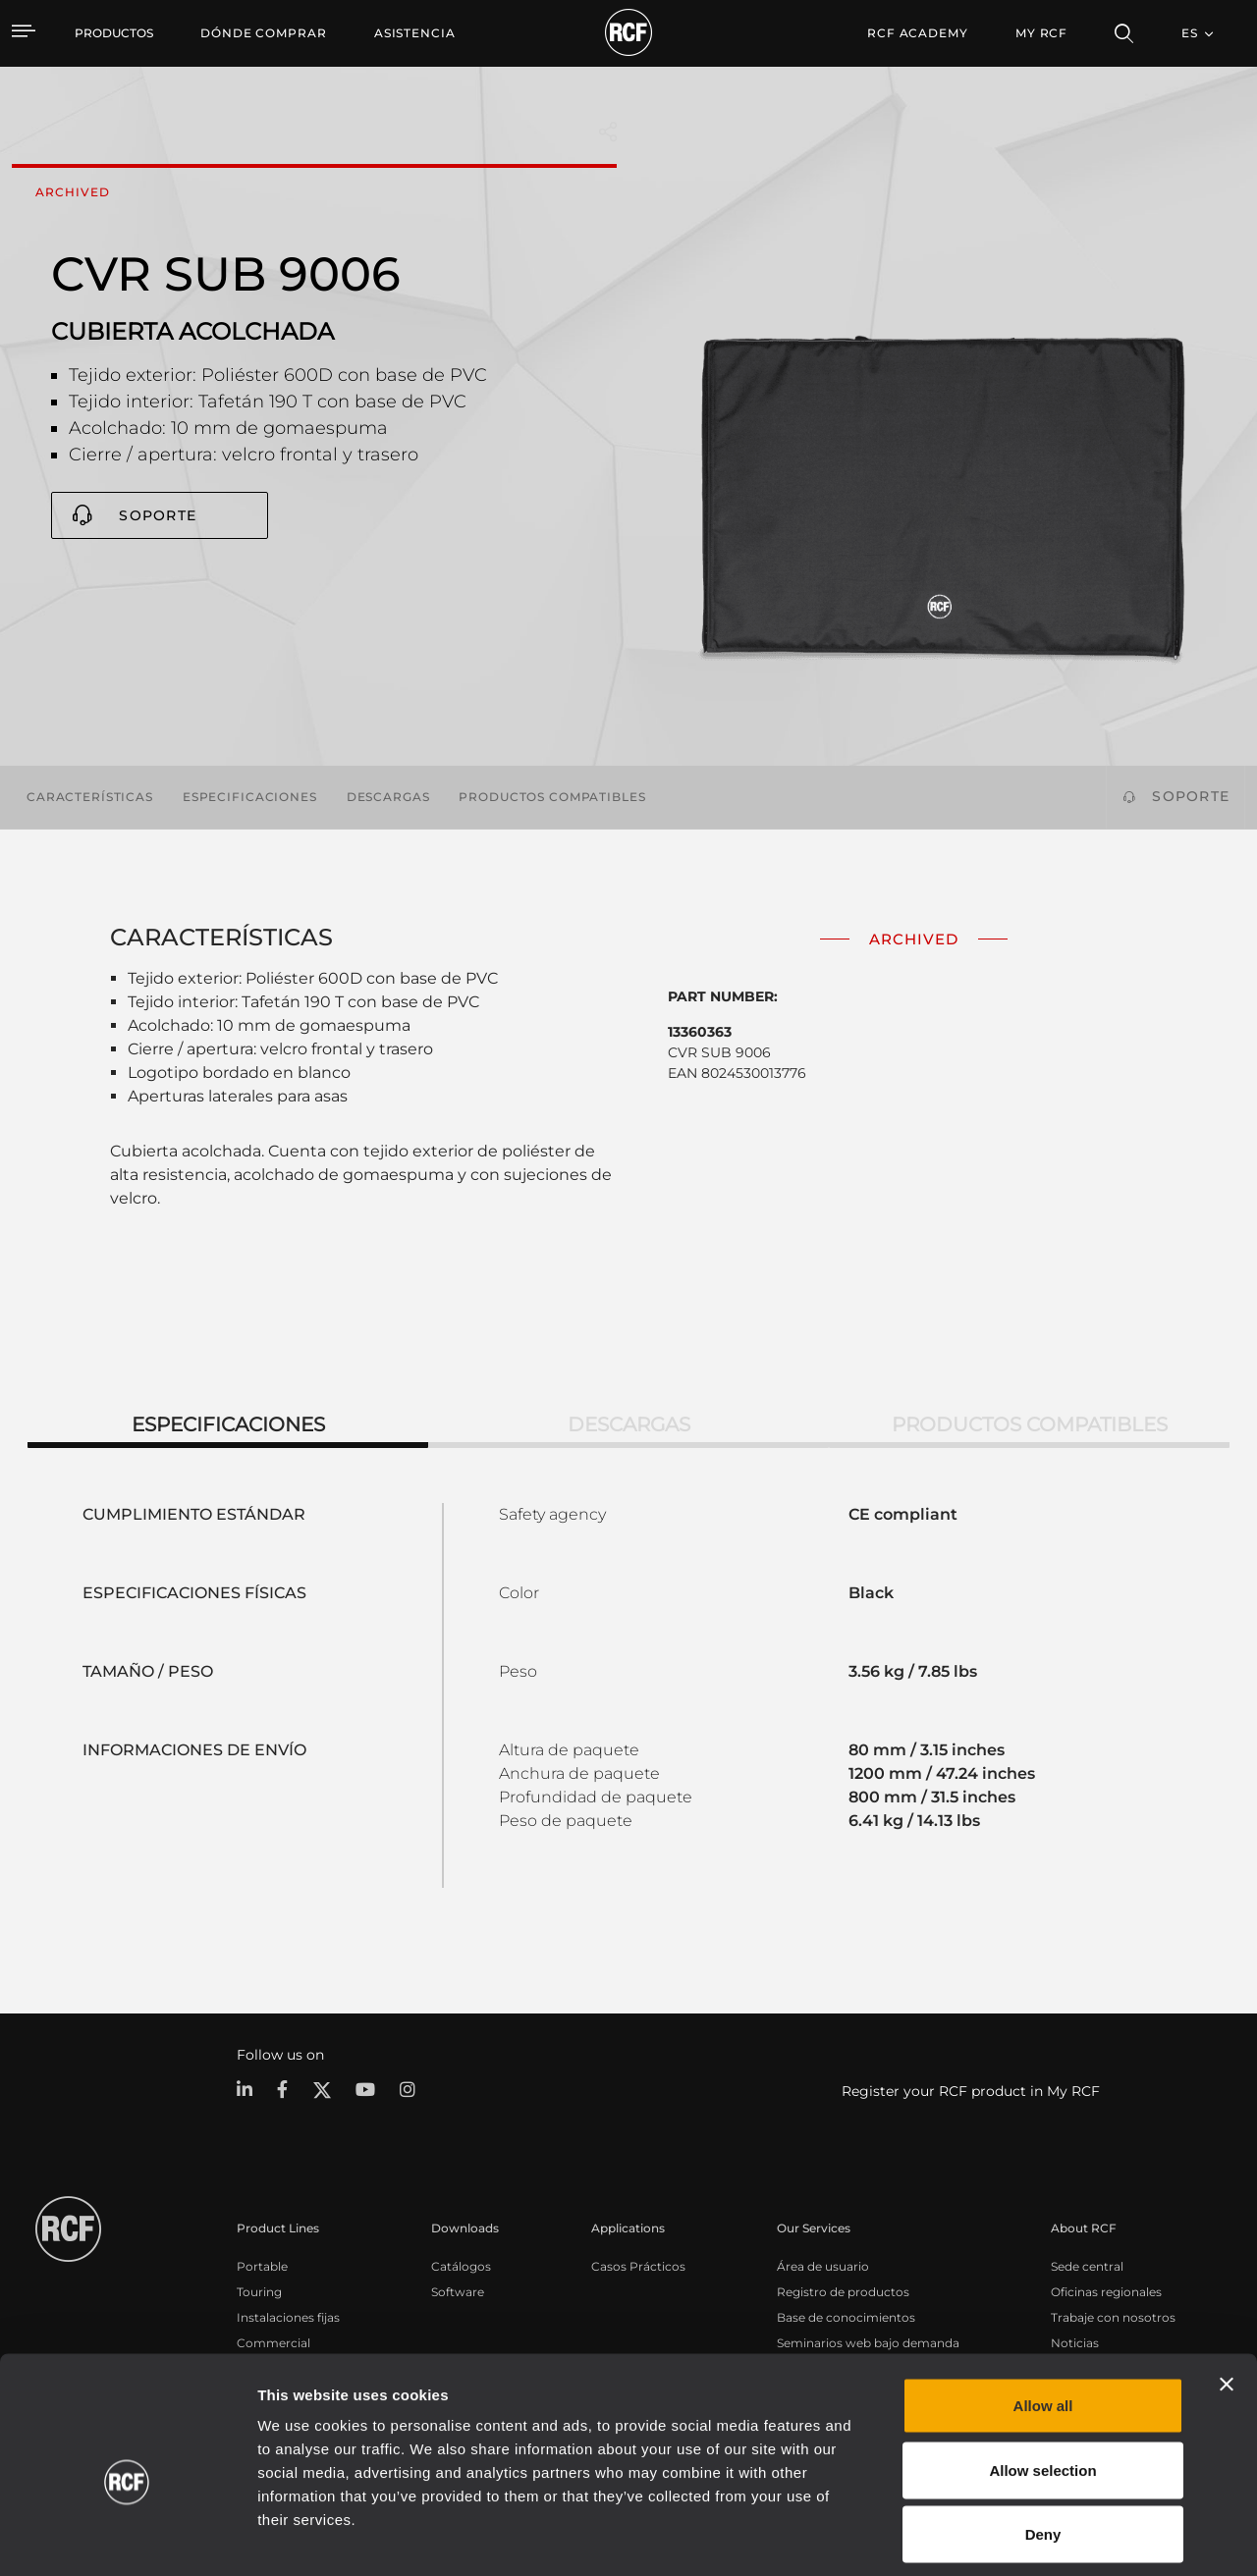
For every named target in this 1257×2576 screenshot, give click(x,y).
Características (90, 796)
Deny (1043, 2447)
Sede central (1087, 2265)
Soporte (157, 515)
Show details (1010, 2537)
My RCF (1041, 33)
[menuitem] (264, 33)
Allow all (1043, 2318)
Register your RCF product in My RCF (971, 2091)
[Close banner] (1226, 2297)
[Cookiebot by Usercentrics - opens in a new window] (127, 2537)
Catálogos (461, 2265)
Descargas (388, 796)
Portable (262, 2265)
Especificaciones (250, 796)
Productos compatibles (552, 796)
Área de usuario (823, 2265)
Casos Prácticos (638, 2265)
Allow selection (1042, 2383)
